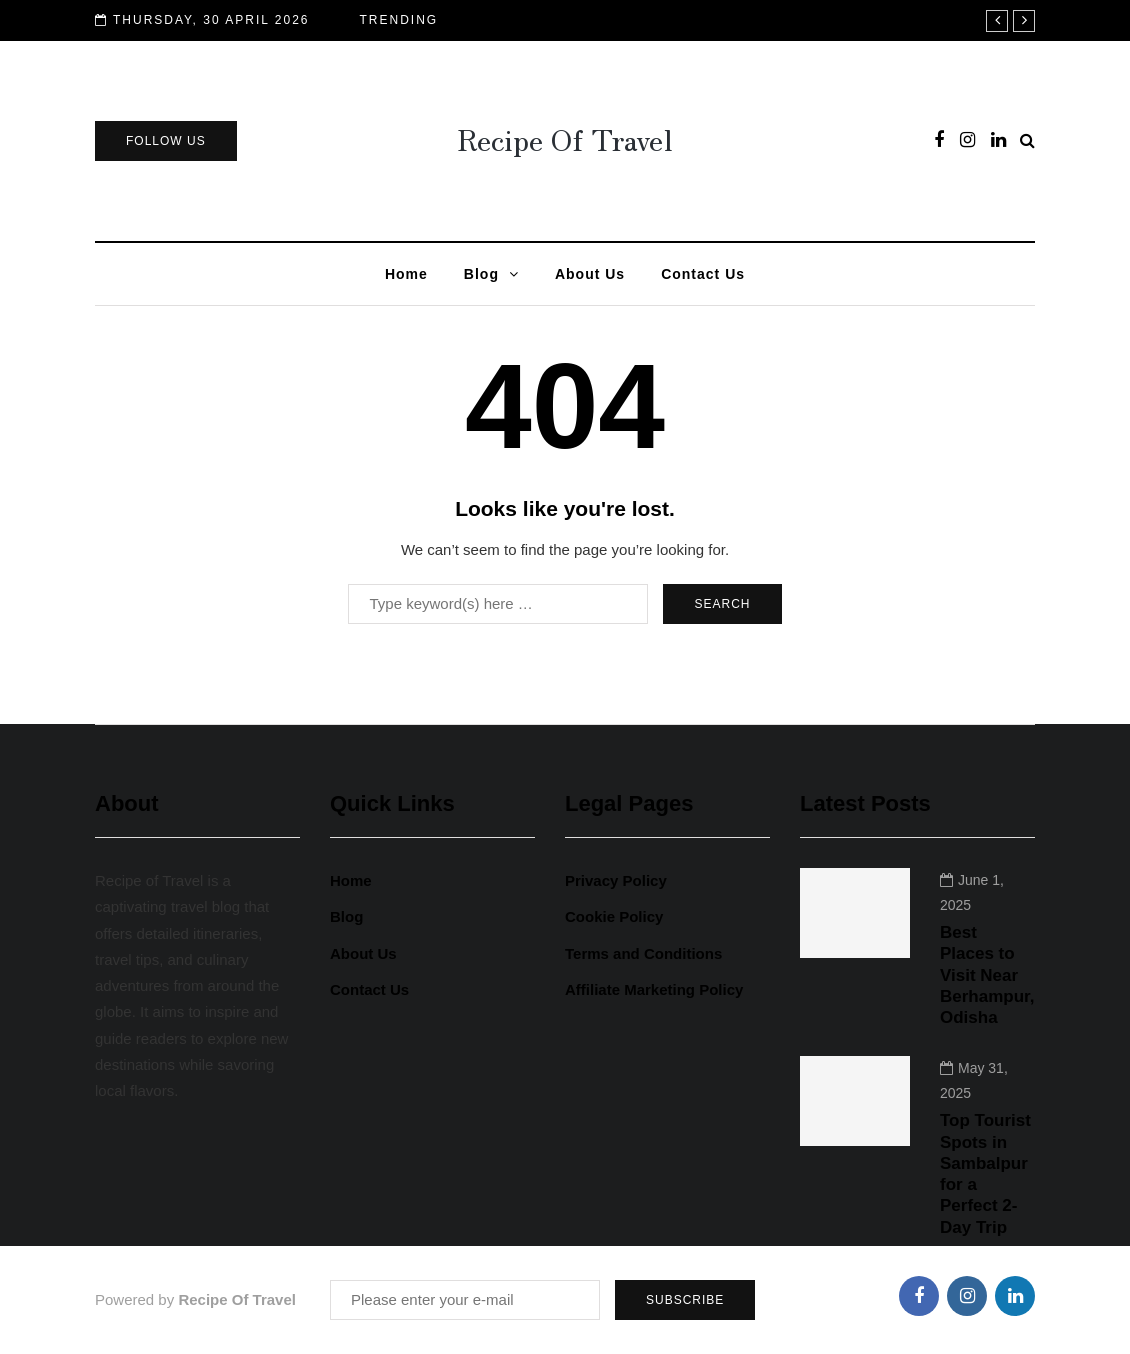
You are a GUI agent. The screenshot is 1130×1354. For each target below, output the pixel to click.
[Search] (498, 604)
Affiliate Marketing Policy (654, 989)
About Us (590, 274)
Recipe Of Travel (565, 138)
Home (406, 274)
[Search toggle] (1027, 140)
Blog (481, 274)
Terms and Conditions (643, 953)
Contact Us (703, 274)
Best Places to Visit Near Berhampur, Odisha (987, 975)
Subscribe (685, 1300)
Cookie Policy (614, 916)
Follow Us (166, 141)
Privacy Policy (616, 880)
